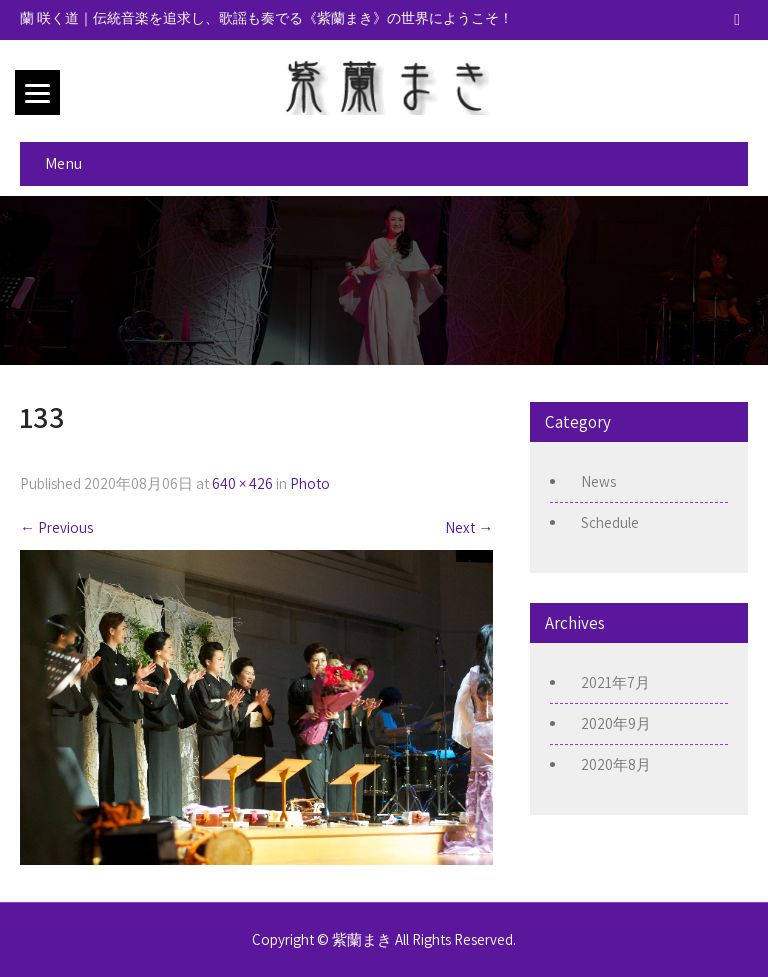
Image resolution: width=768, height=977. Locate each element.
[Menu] (37, 92)
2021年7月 (615, 682)
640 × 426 (242, 483)
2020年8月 (616, 764)
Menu (63, 163)
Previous (56, 527)
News (598, 481)
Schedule (610, 522)
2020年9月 (616, 723)
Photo (310, 483)
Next (469, 527)
